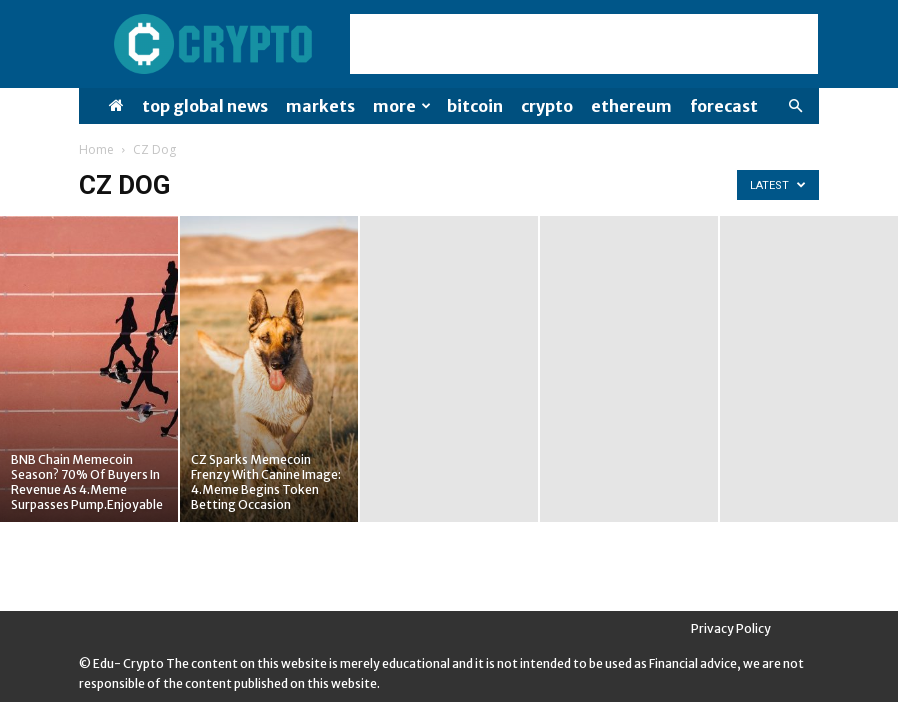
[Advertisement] (584, 44)
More (402, 106)
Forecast (724, 106)
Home (96, 149)
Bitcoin (475, 106)
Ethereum (631, 106)
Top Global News (205, 106)
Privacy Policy (731, 628)
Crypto (547, 106)
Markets (320, 106)
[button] (795, 106)
